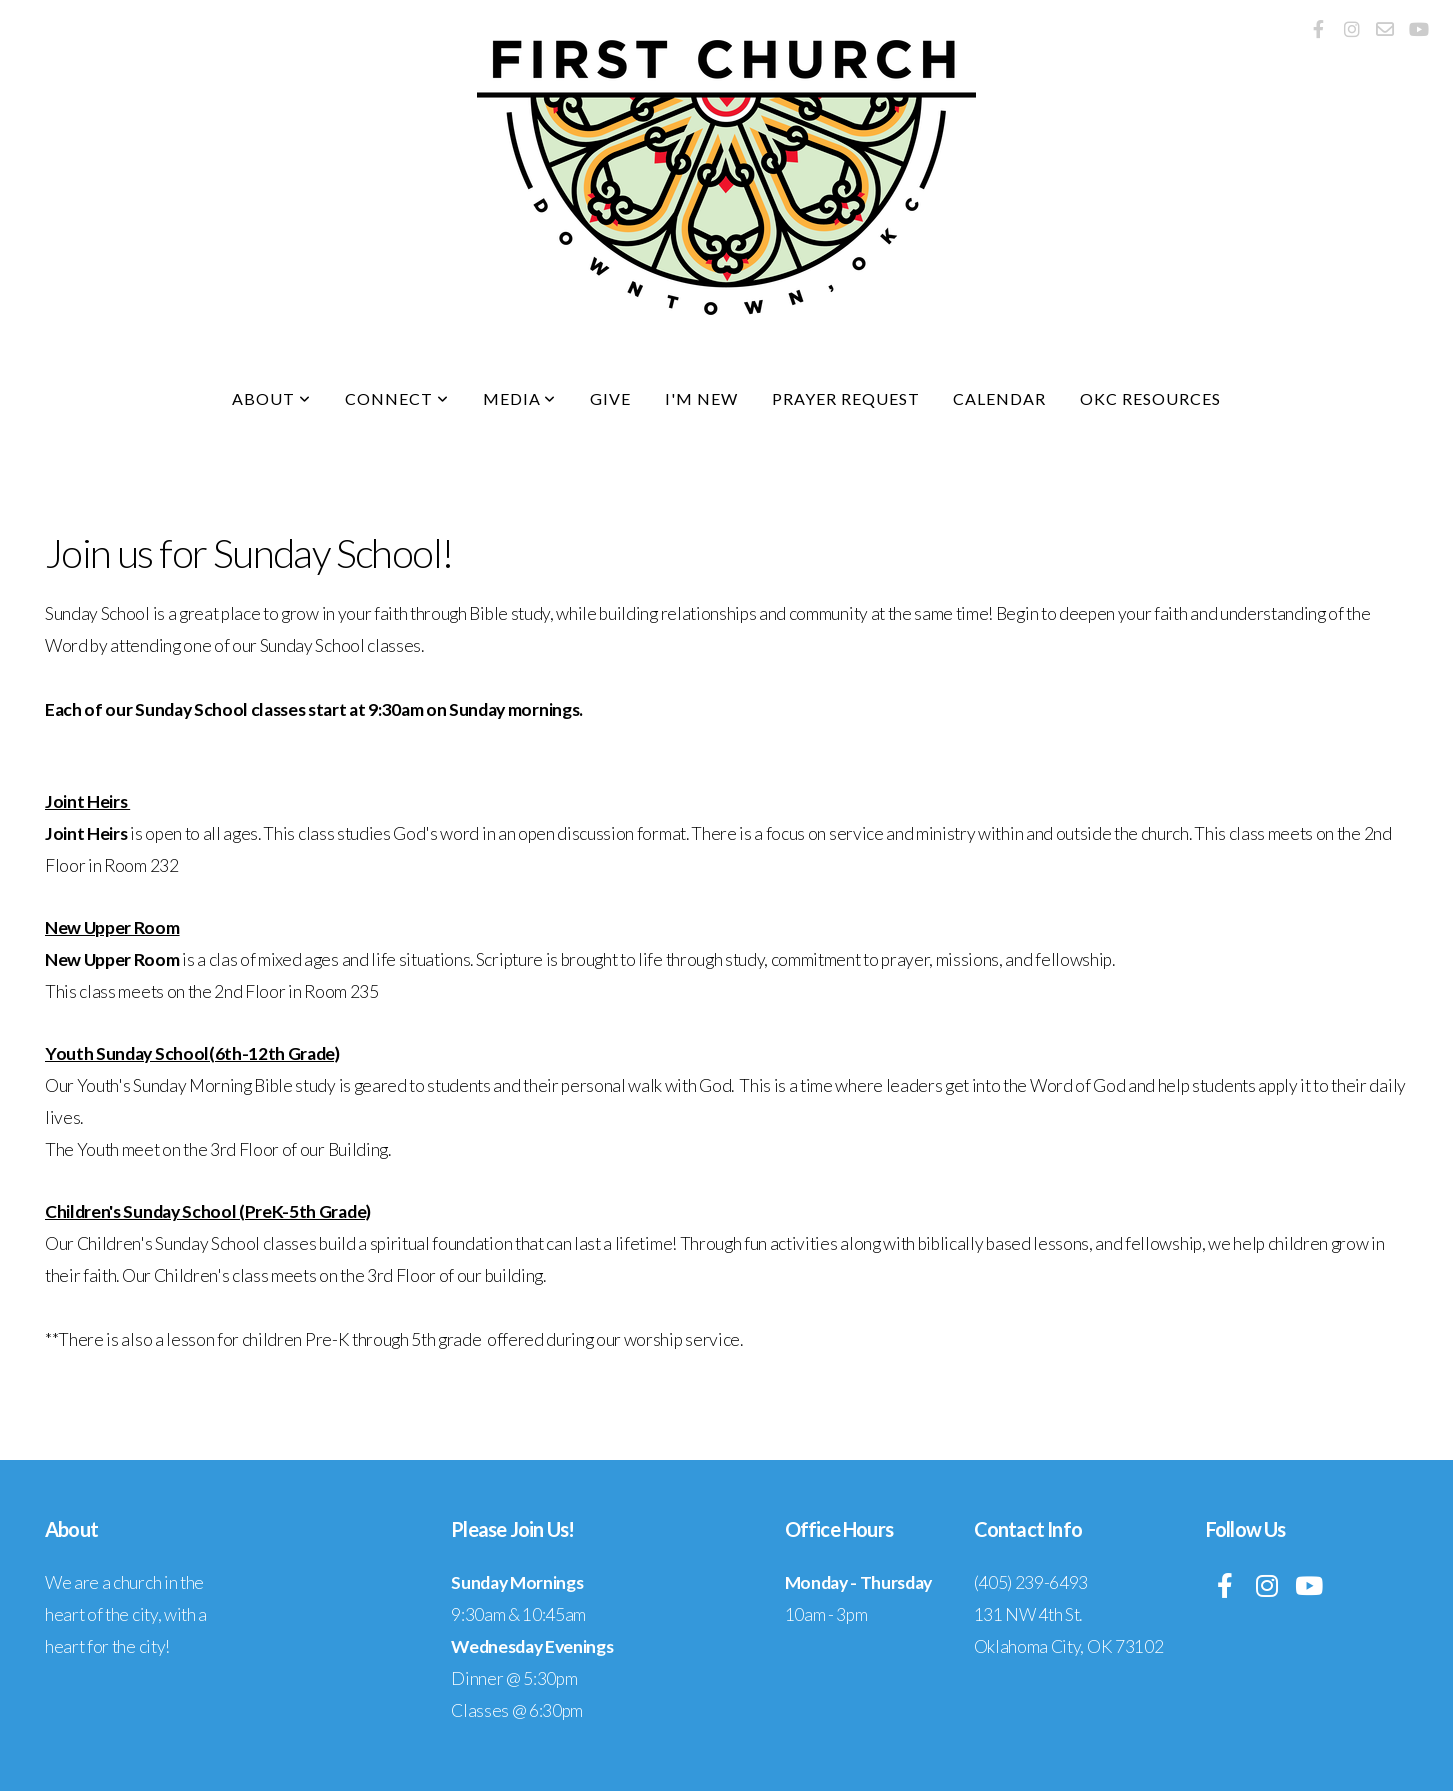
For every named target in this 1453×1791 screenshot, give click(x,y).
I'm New (701, 398)
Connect (397, 398)
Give (610, 398)
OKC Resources (1150, 398)
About (271, 398)
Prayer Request (845, 398)
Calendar (999, 398)
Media (520, 398)
